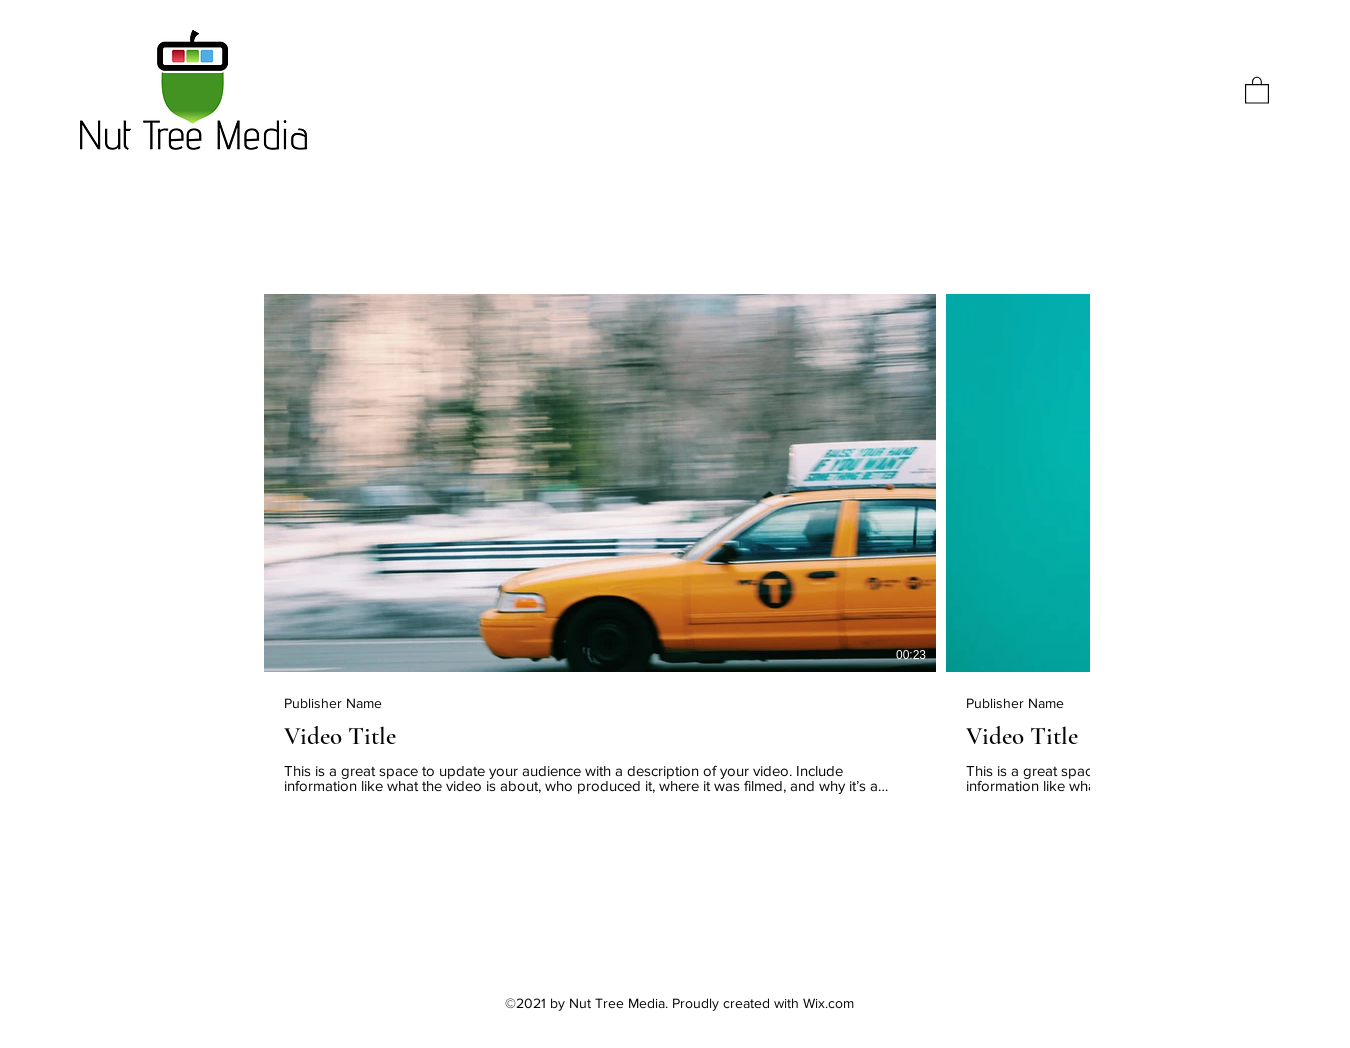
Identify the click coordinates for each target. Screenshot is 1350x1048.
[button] (1257, 89)
